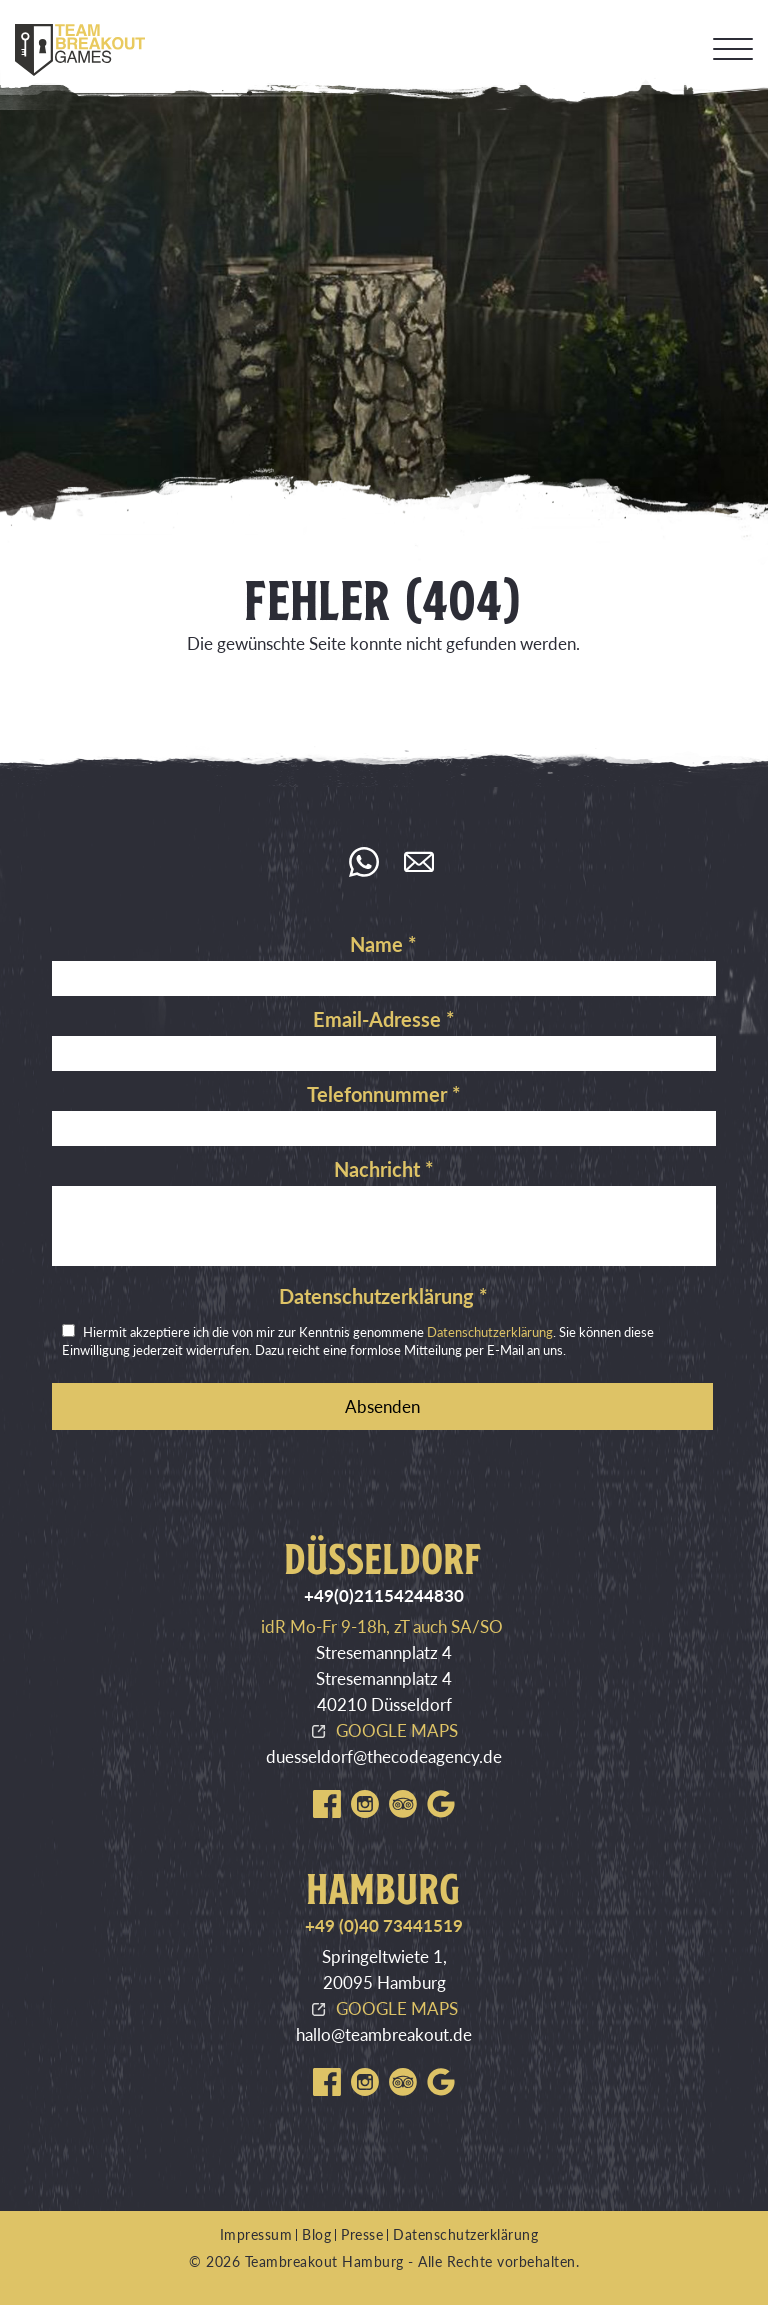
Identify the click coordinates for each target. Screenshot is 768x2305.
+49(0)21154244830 (384, 1595)
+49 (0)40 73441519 (384, 1925)
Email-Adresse (384, 1019)
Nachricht (384, 1169)
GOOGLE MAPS (397, 1730)
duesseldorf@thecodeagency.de (384, 1756)
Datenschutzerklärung (383, 1296)
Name (383, 944)
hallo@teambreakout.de (384, 2034)
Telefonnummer (384, 1094)
